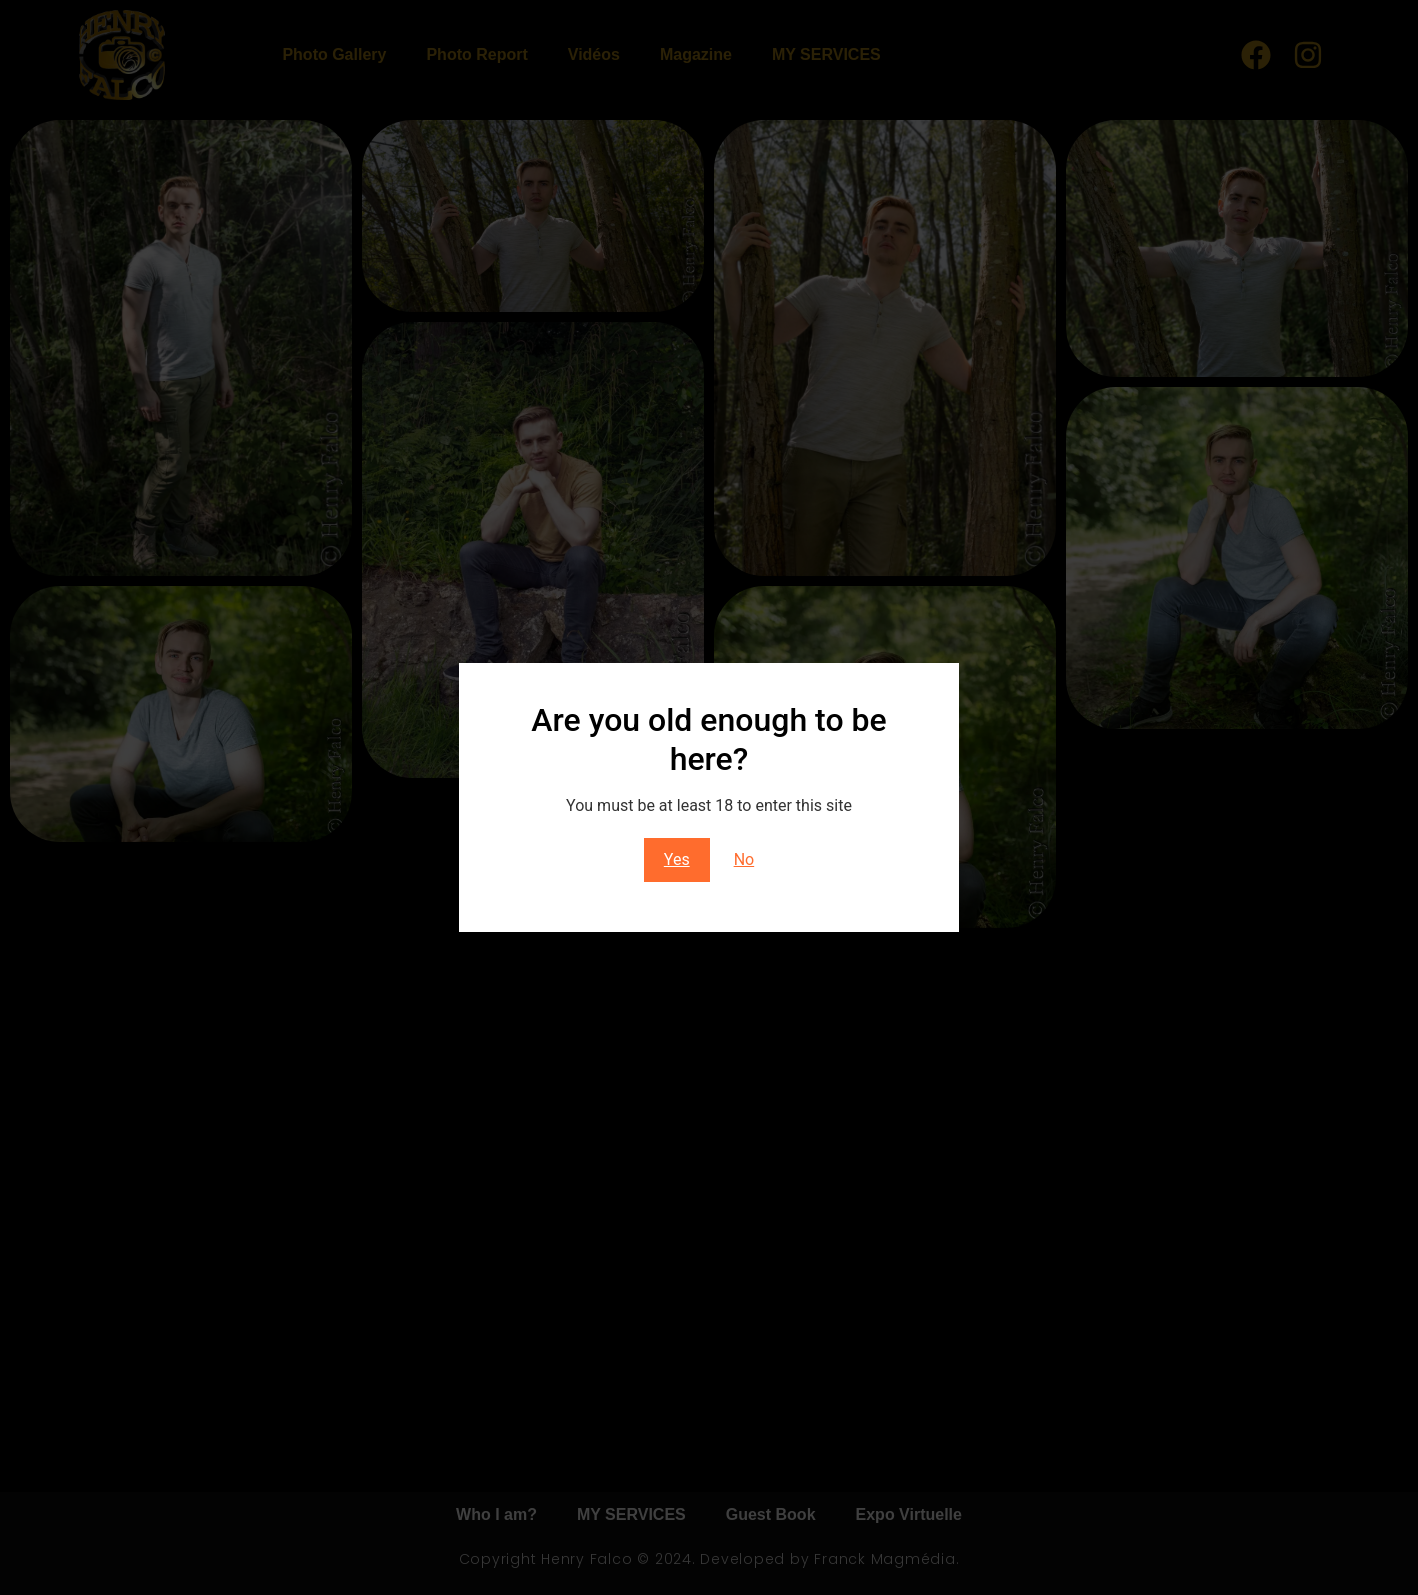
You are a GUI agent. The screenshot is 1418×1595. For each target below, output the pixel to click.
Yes (677, 859)
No (744, 859)
